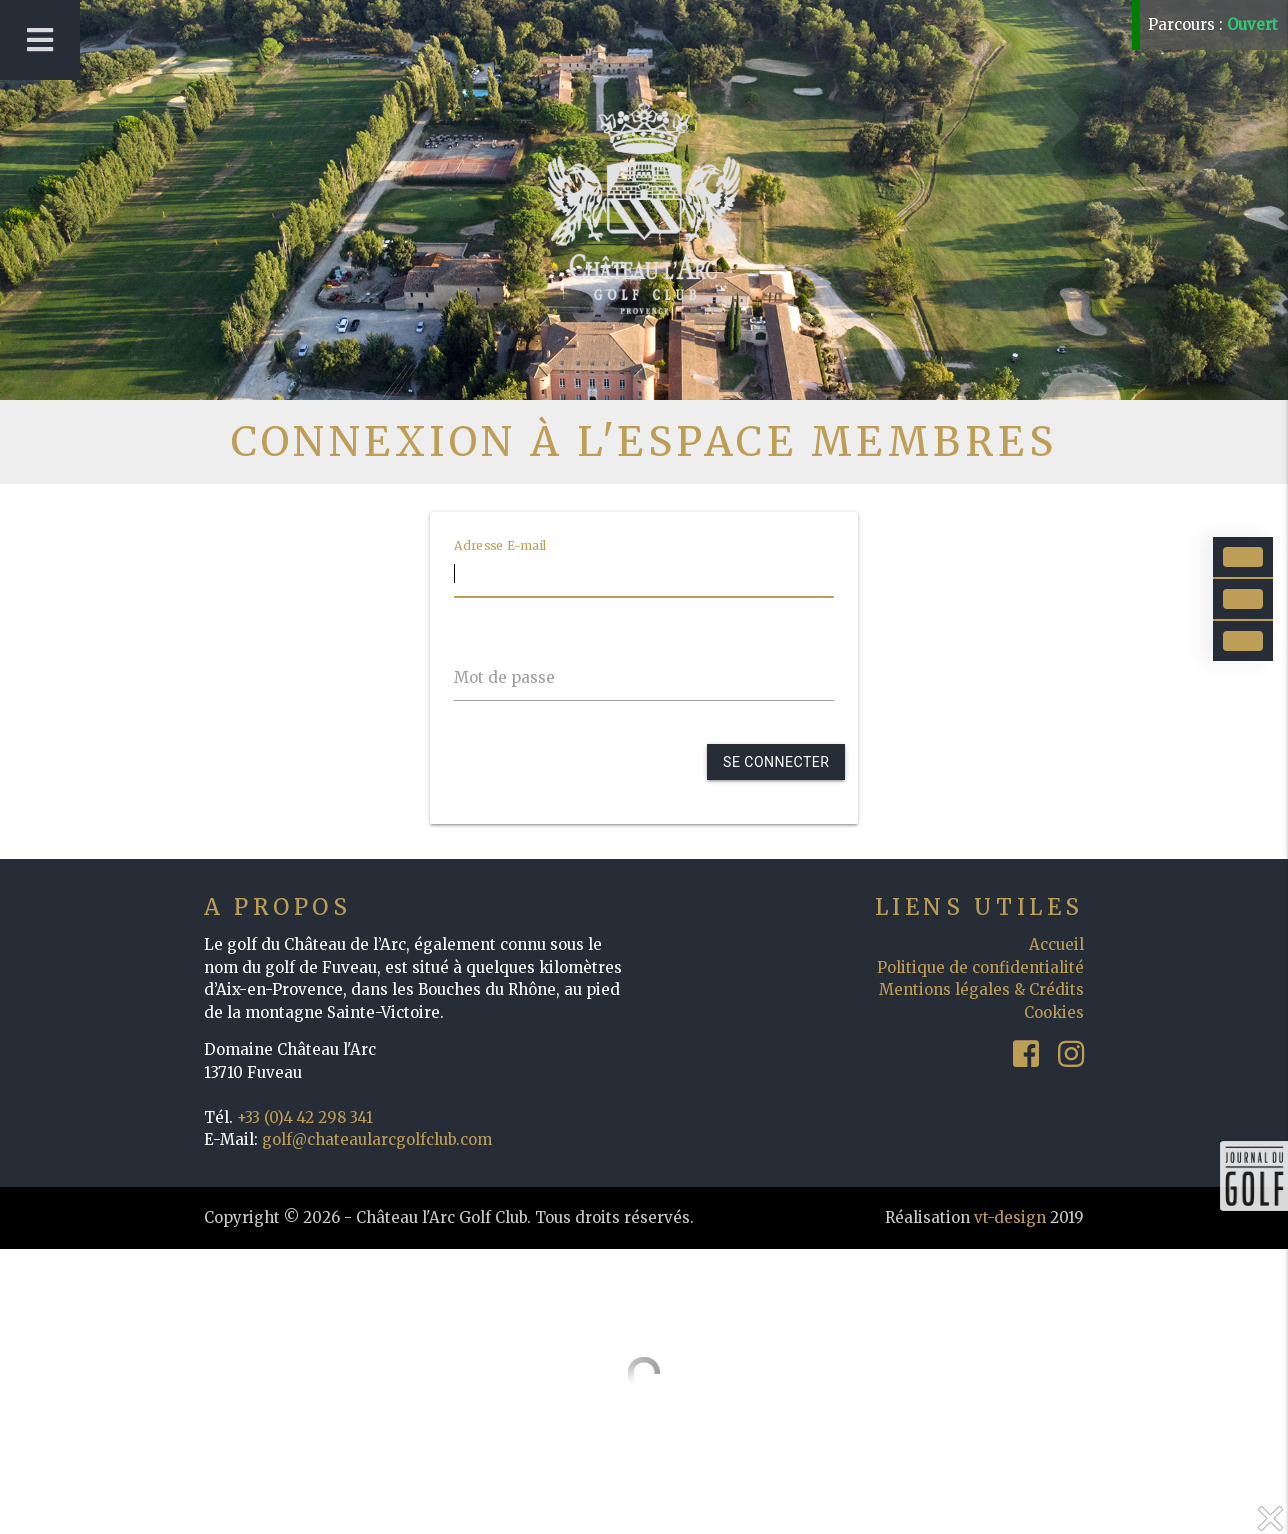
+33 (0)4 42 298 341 (305, 1117)
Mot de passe (504, 677)
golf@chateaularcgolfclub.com (377, 1139)
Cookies (1054, 1012)
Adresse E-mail (500, 544)
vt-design (1010, 1217)
